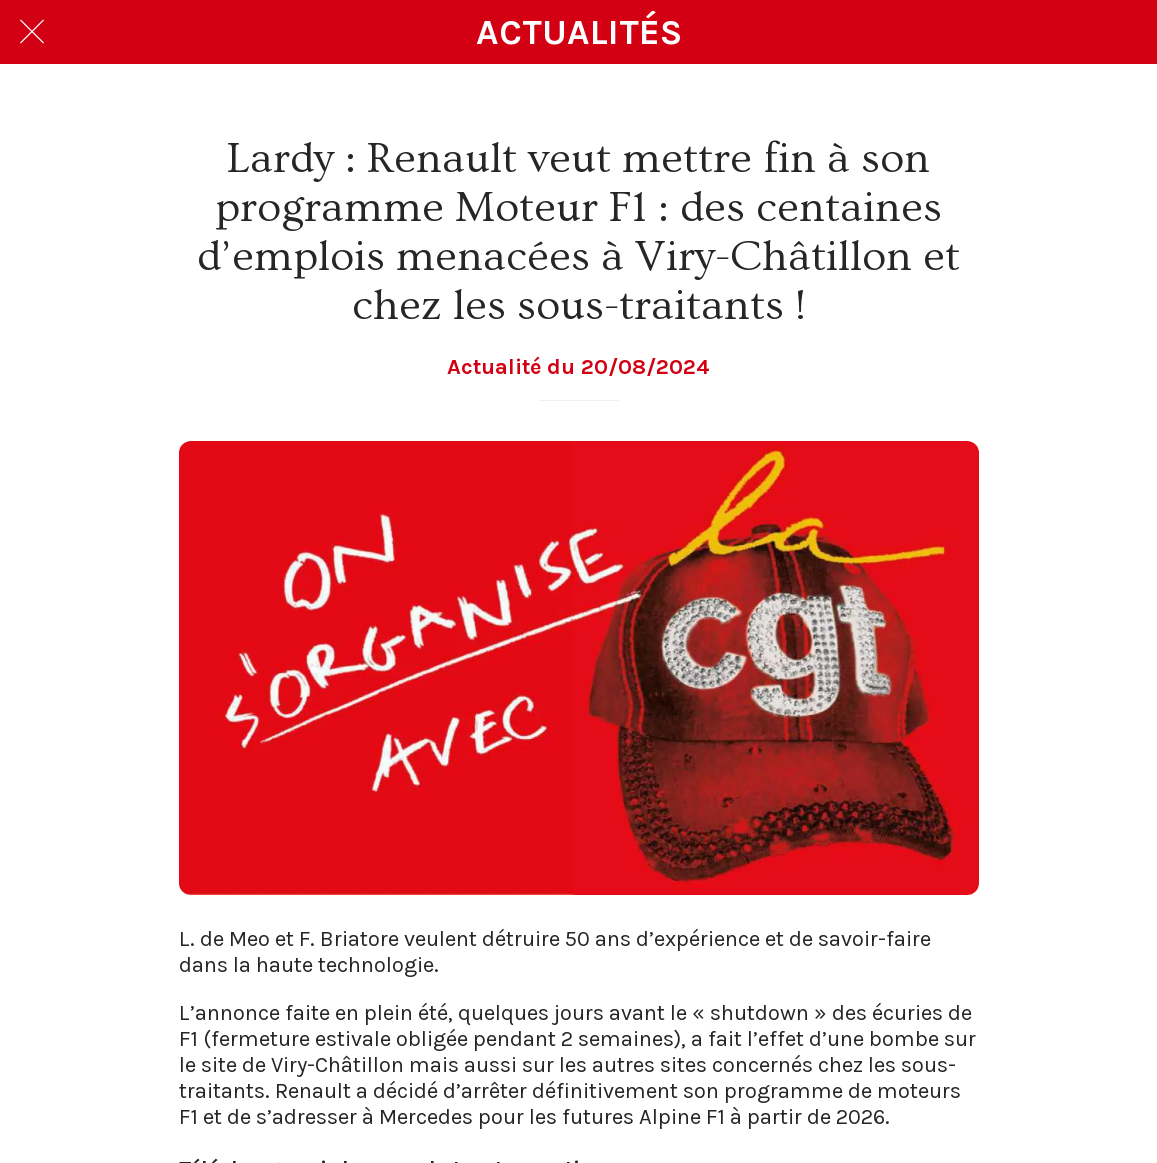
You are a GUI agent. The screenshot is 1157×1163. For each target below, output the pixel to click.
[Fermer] (32, 32)
